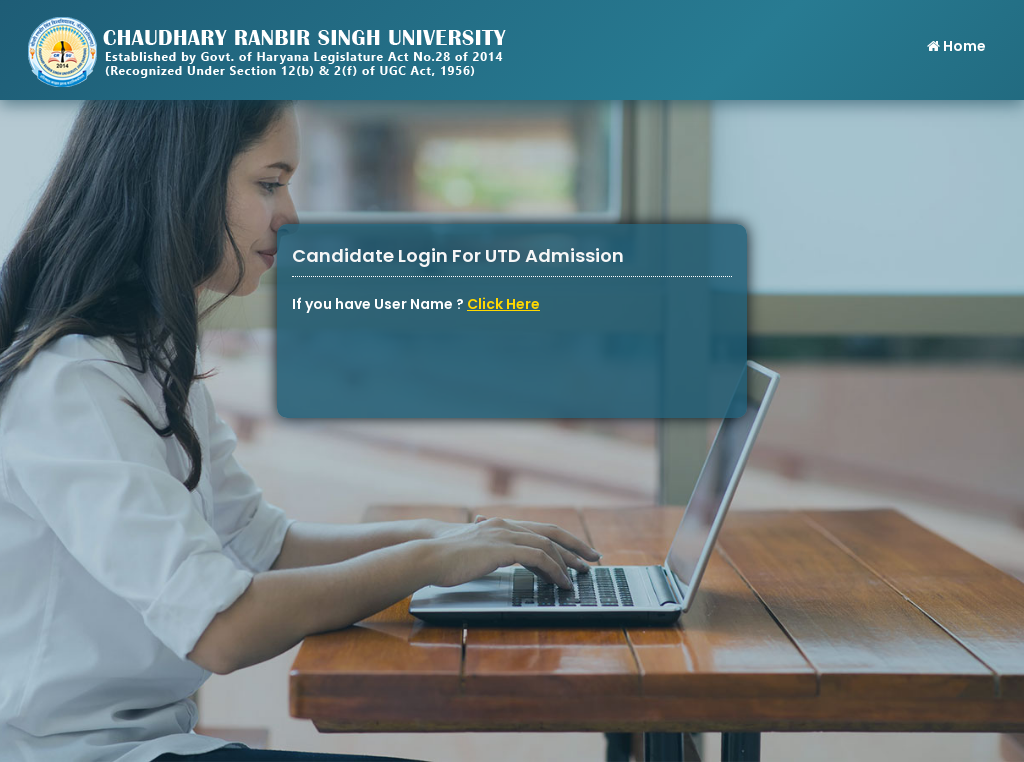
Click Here (503, 304)
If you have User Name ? (416, 304)
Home (955, 46)
